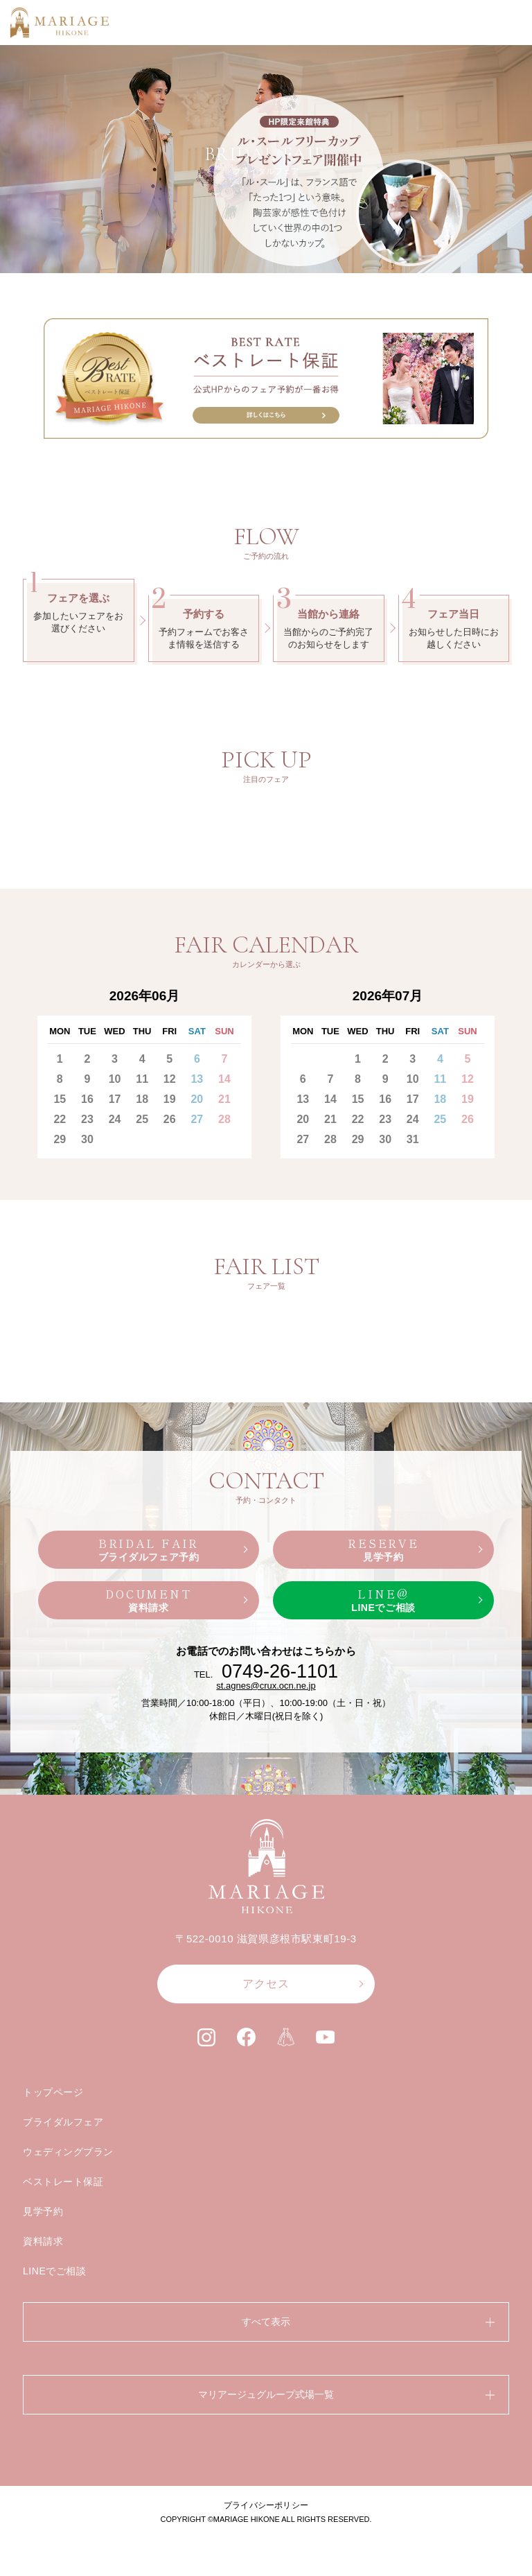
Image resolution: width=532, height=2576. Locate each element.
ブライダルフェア (63, 2121)
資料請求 (43, 2241)
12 (169, 1079)
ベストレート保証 (63, 2181)
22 (59, 1119)
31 (413, 1139)
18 (142, 1099)
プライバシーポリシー (266, 2505)
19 (169, 1099)
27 (196, 1119)
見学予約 (43, 2211)
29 (59, 1139)
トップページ (53, 2092)
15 (59, 1099)
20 (196, 1099)
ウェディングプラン (68, 2151)
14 (224, 1079)
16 (87, 1099)
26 (169, 1119)
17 (115, 1099)
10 (115, 1079)
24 (115, 1119)
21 (224, 1099)
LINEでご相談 (55, 2271)
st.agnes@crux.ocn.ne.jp (265, 1685)
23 (87, 1119)
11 (142, 1079)
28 (224, 1119)
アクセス (266, 1984)
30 (87, 1139)
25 (142, 1119)
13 (196, 1079)
